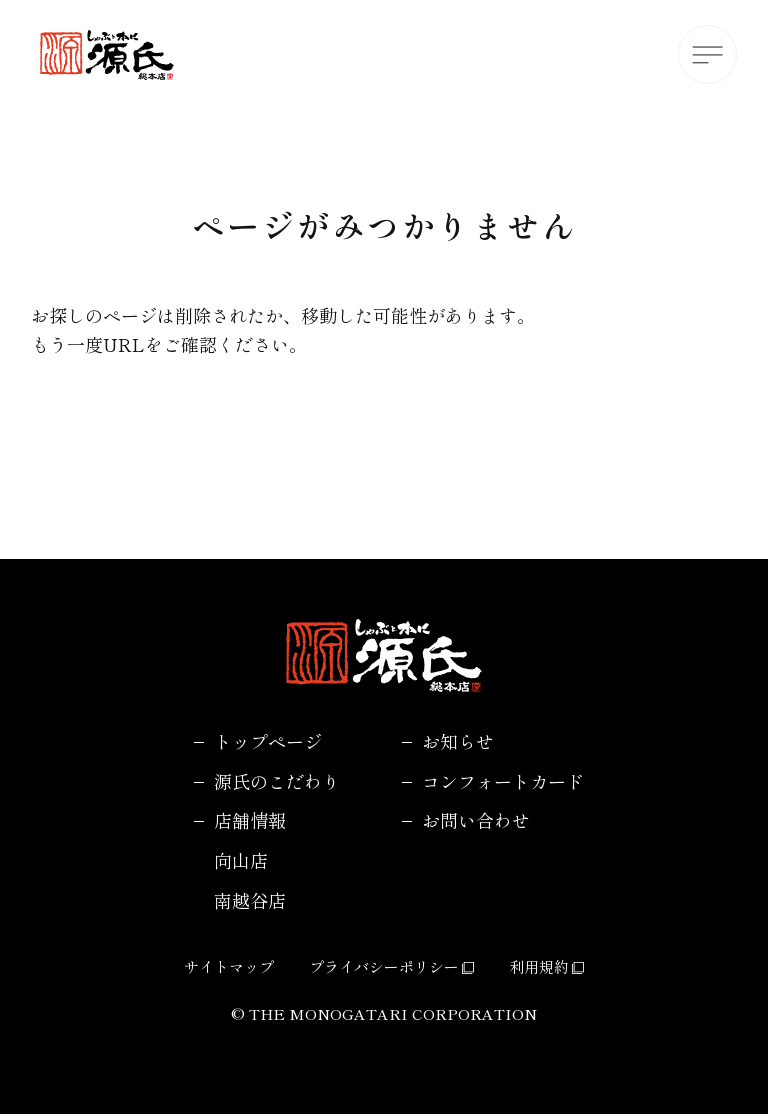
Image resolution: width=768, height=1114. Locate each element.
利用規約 (546, 966)
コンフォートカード (503, 781)
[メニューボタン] (708, 55)
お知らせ (458, 741)
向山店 (241, 860)
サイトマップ (229, 966)
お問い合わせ (476, 820)
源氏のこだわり (277, 781)
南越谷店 (250, 900)
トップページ (268, 741)
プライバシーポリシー (391, 966)
